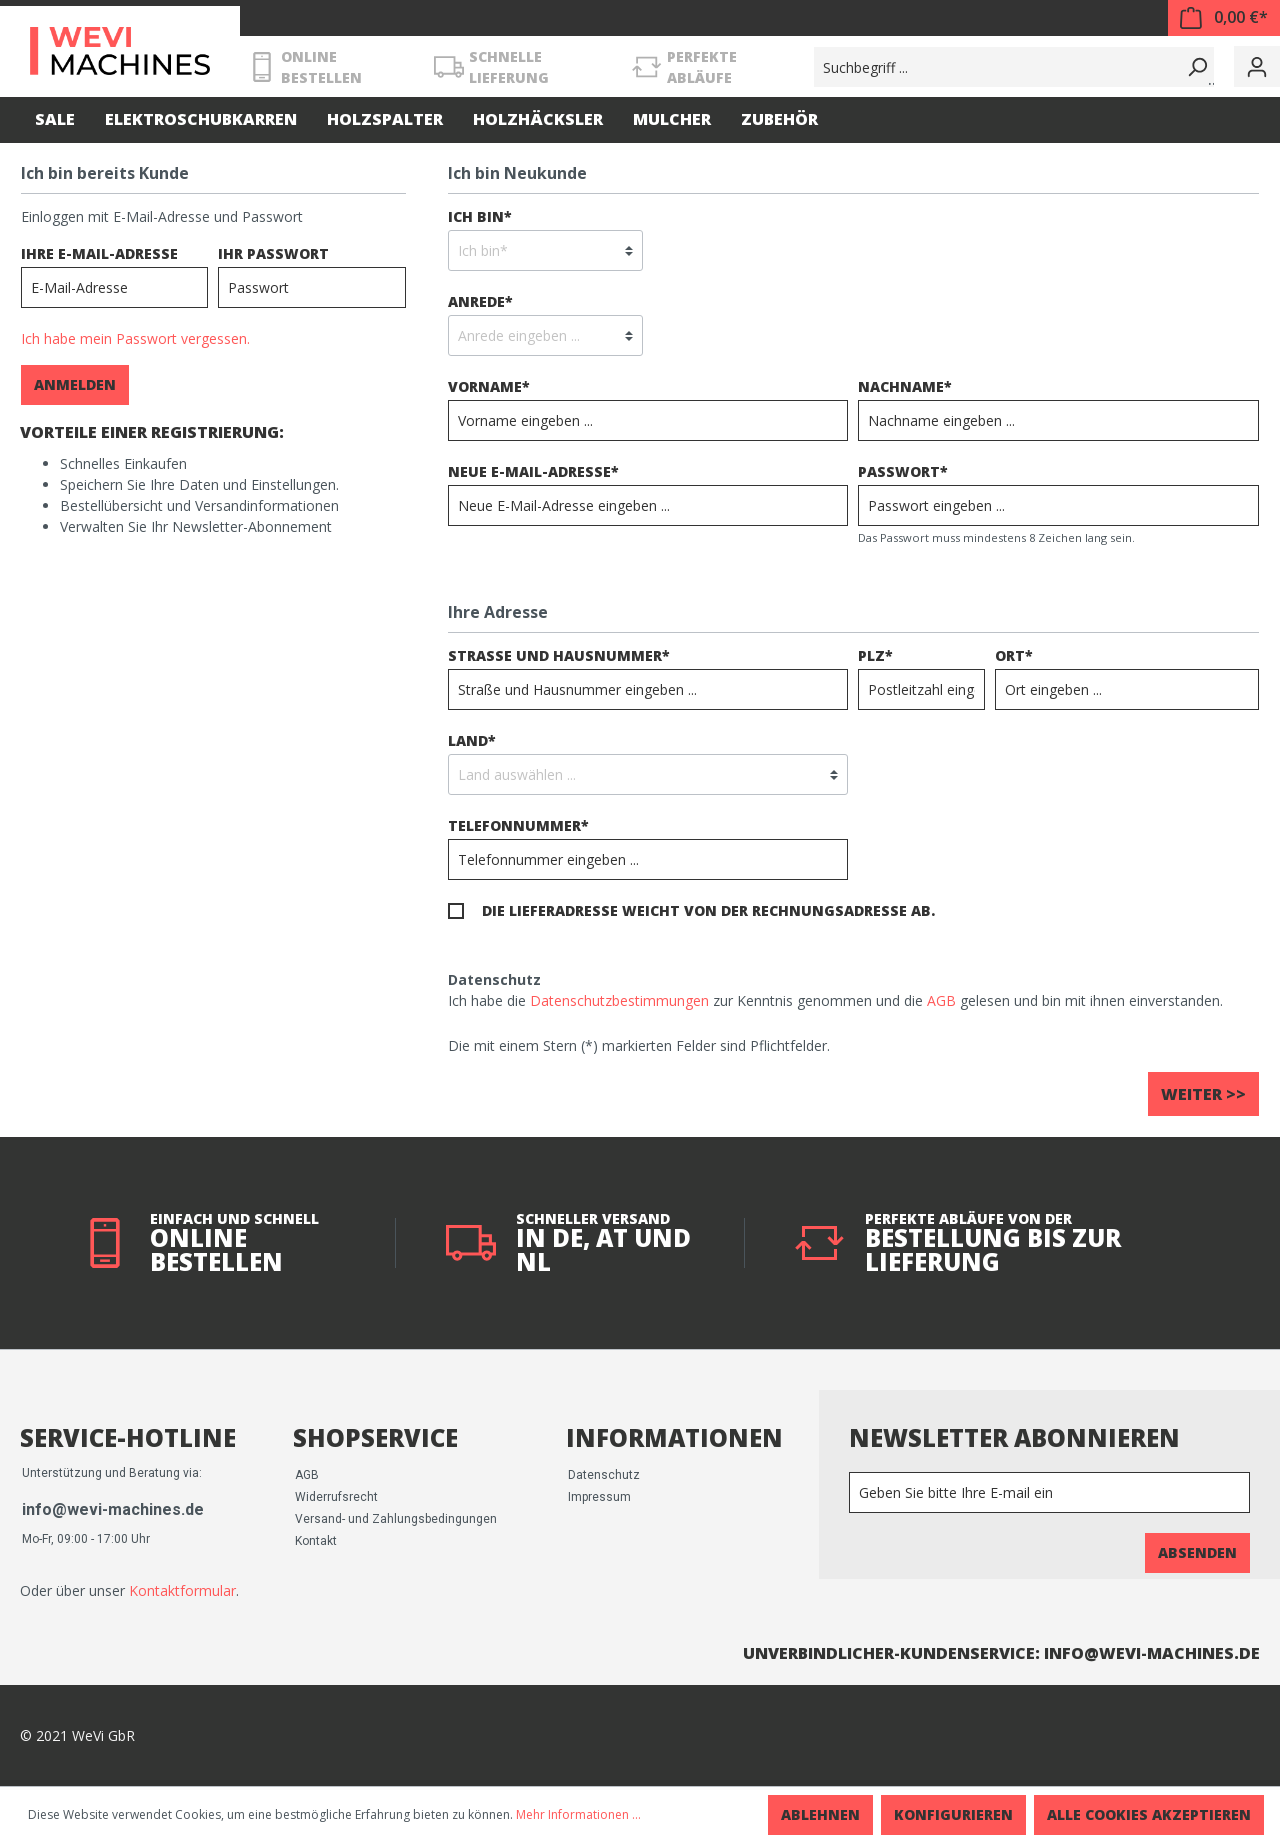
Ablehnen (820, 1814)
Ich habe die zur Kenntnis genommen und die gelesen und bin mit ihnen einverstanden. (835, 1000)
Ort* (1014, 655)
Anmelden (75, 384)
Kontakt (316, 1541)
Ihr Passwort (273, 253)
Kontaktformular (182, 1590)
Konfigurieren (953, 1814)
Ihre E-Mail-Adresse (99, 253)
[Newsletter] (1049, 1492)
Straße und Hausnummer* (559, 655)
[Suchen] (1194, 67)
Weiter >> (1203, 1094)
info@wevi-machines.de (113, 1509)
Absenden (1197, 1552)
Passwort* (903, 471)
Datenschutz (604, 1475)
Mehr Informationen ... (578, 1814)
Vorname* (489, 386)
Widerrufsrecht (336, 1497)
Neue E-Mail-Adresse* (533, 471)
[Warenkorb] (1224, 18)
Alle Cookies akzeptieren (1149, 1814)
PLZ (875, 655)
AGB (941, 1000)
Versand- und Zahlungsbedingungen (396, 1519)
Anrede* (480, 301)
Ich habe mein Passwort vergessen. (135, 338)
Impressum (599, 1497)
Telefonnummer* (518, 825)
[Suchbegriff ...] (994, 67)
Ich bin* (480, 216)
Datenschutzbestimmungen (619, 1000)
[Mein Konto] (1257, 66)
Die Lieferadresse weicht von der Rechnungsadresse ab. (708, 910)
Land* (472, 740)
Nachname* (905, 386)
